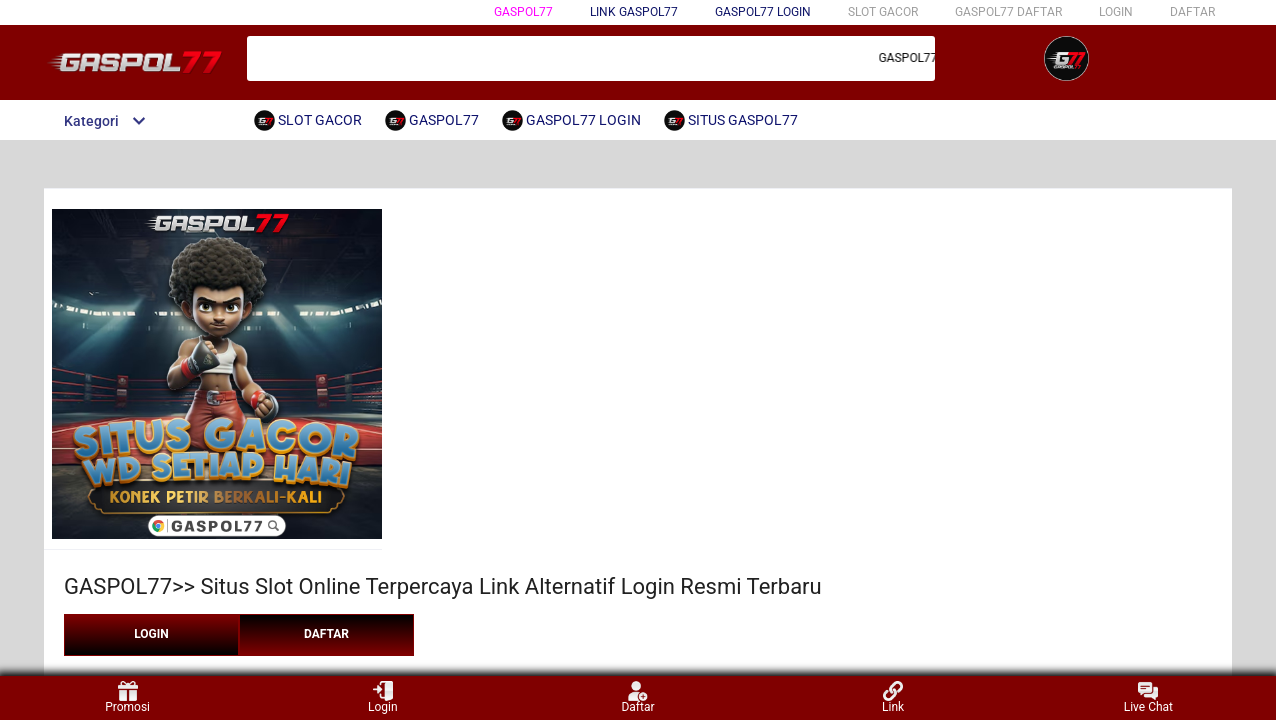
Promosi (127, 697)
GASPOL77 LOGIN (763, 12)
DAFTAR (1192, 12)
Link (893, 697)
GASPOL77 (523, 12)
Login (383, 697)
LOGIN (1116, 12)
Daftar (637, 697)
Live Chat (1148, 697)
